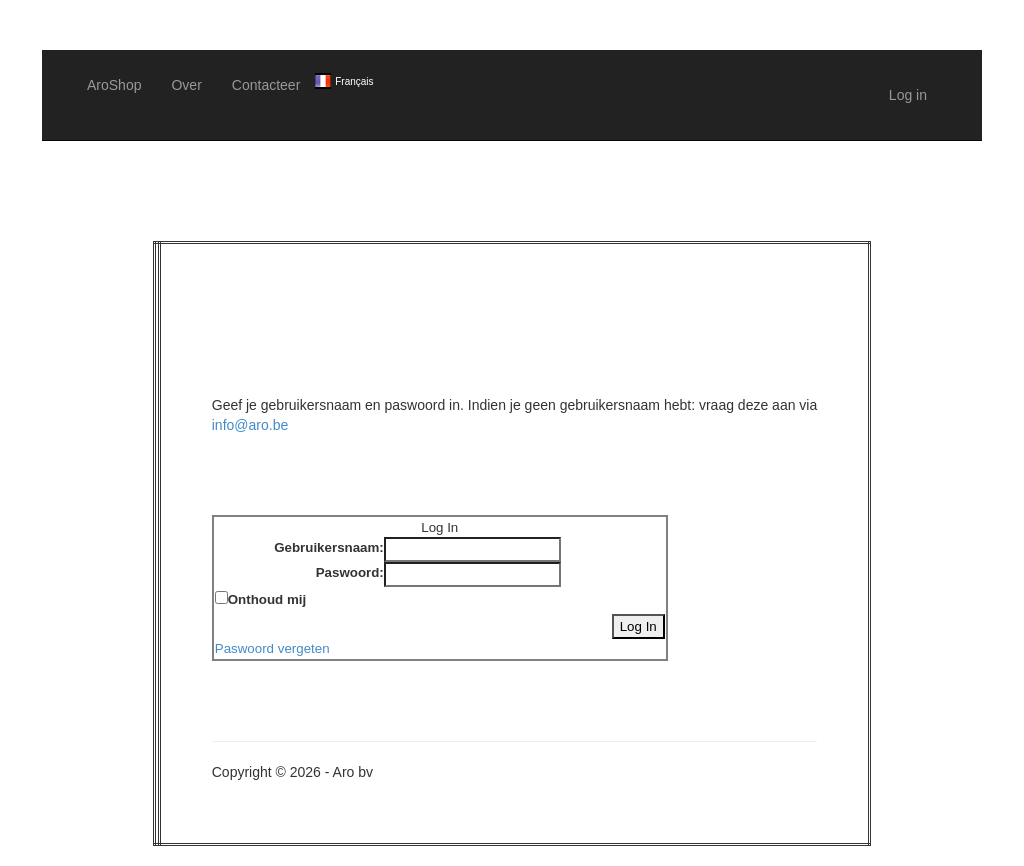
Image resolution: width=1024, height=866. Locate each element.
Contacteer (266, 85)
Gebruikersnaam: (329, 547)
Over (186, 85)
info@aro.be (250, 425)
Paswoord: (350, 572)
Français (354, 81)
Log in (908, 95)
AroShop (114, 85)
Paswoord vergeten (272, 648)
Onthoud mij (267, 599)
